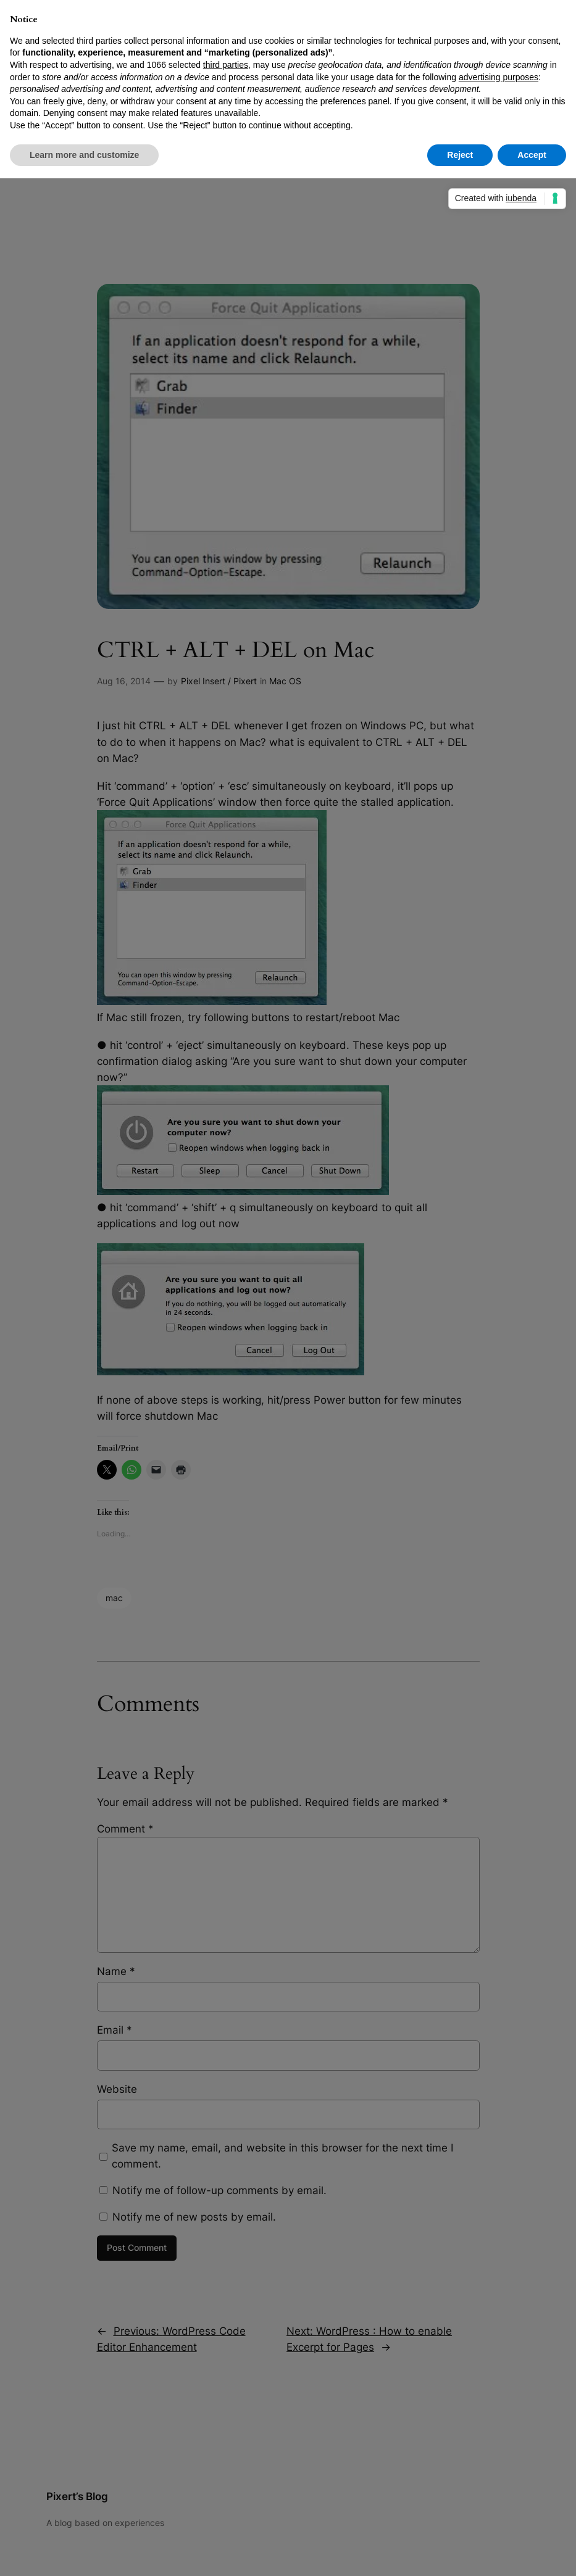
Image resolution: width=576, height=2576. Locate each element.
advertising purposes (498, 77)
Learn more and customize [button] (84, 155)
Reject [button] (460, 155)
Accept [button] (531, 155)
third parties (225, 65)
